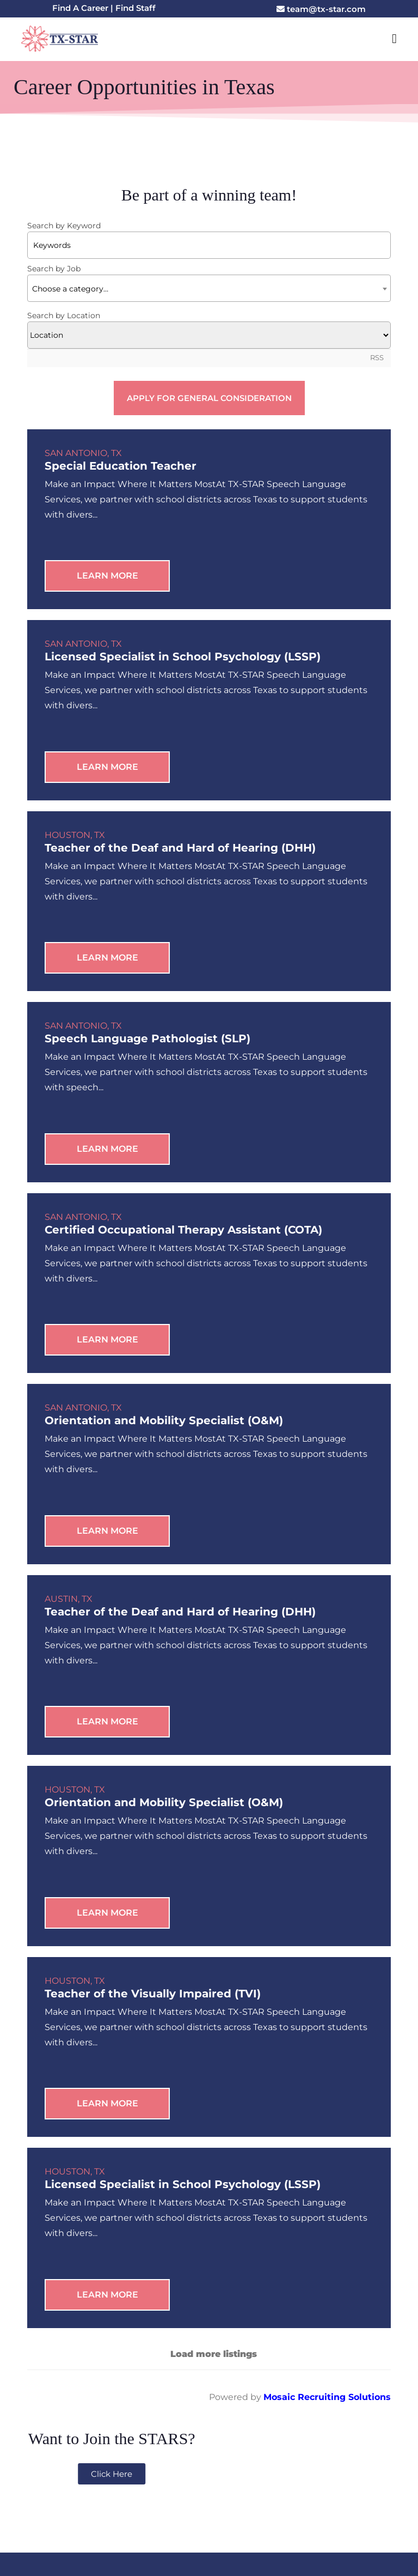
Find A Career (80, 8)
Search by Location (63, 319)
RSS (377, 361)
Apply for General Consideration (209, 402)
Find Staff (135, 8)
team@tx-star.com (321, 9)
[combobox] (209, 292)
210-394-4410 (126, 2459)
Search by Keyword (64, 225)
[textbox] (209, 292)
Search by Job (54, 272)
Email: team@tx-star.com (111, 2474)
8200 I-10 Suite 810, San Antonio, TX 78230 (307, 2459)
